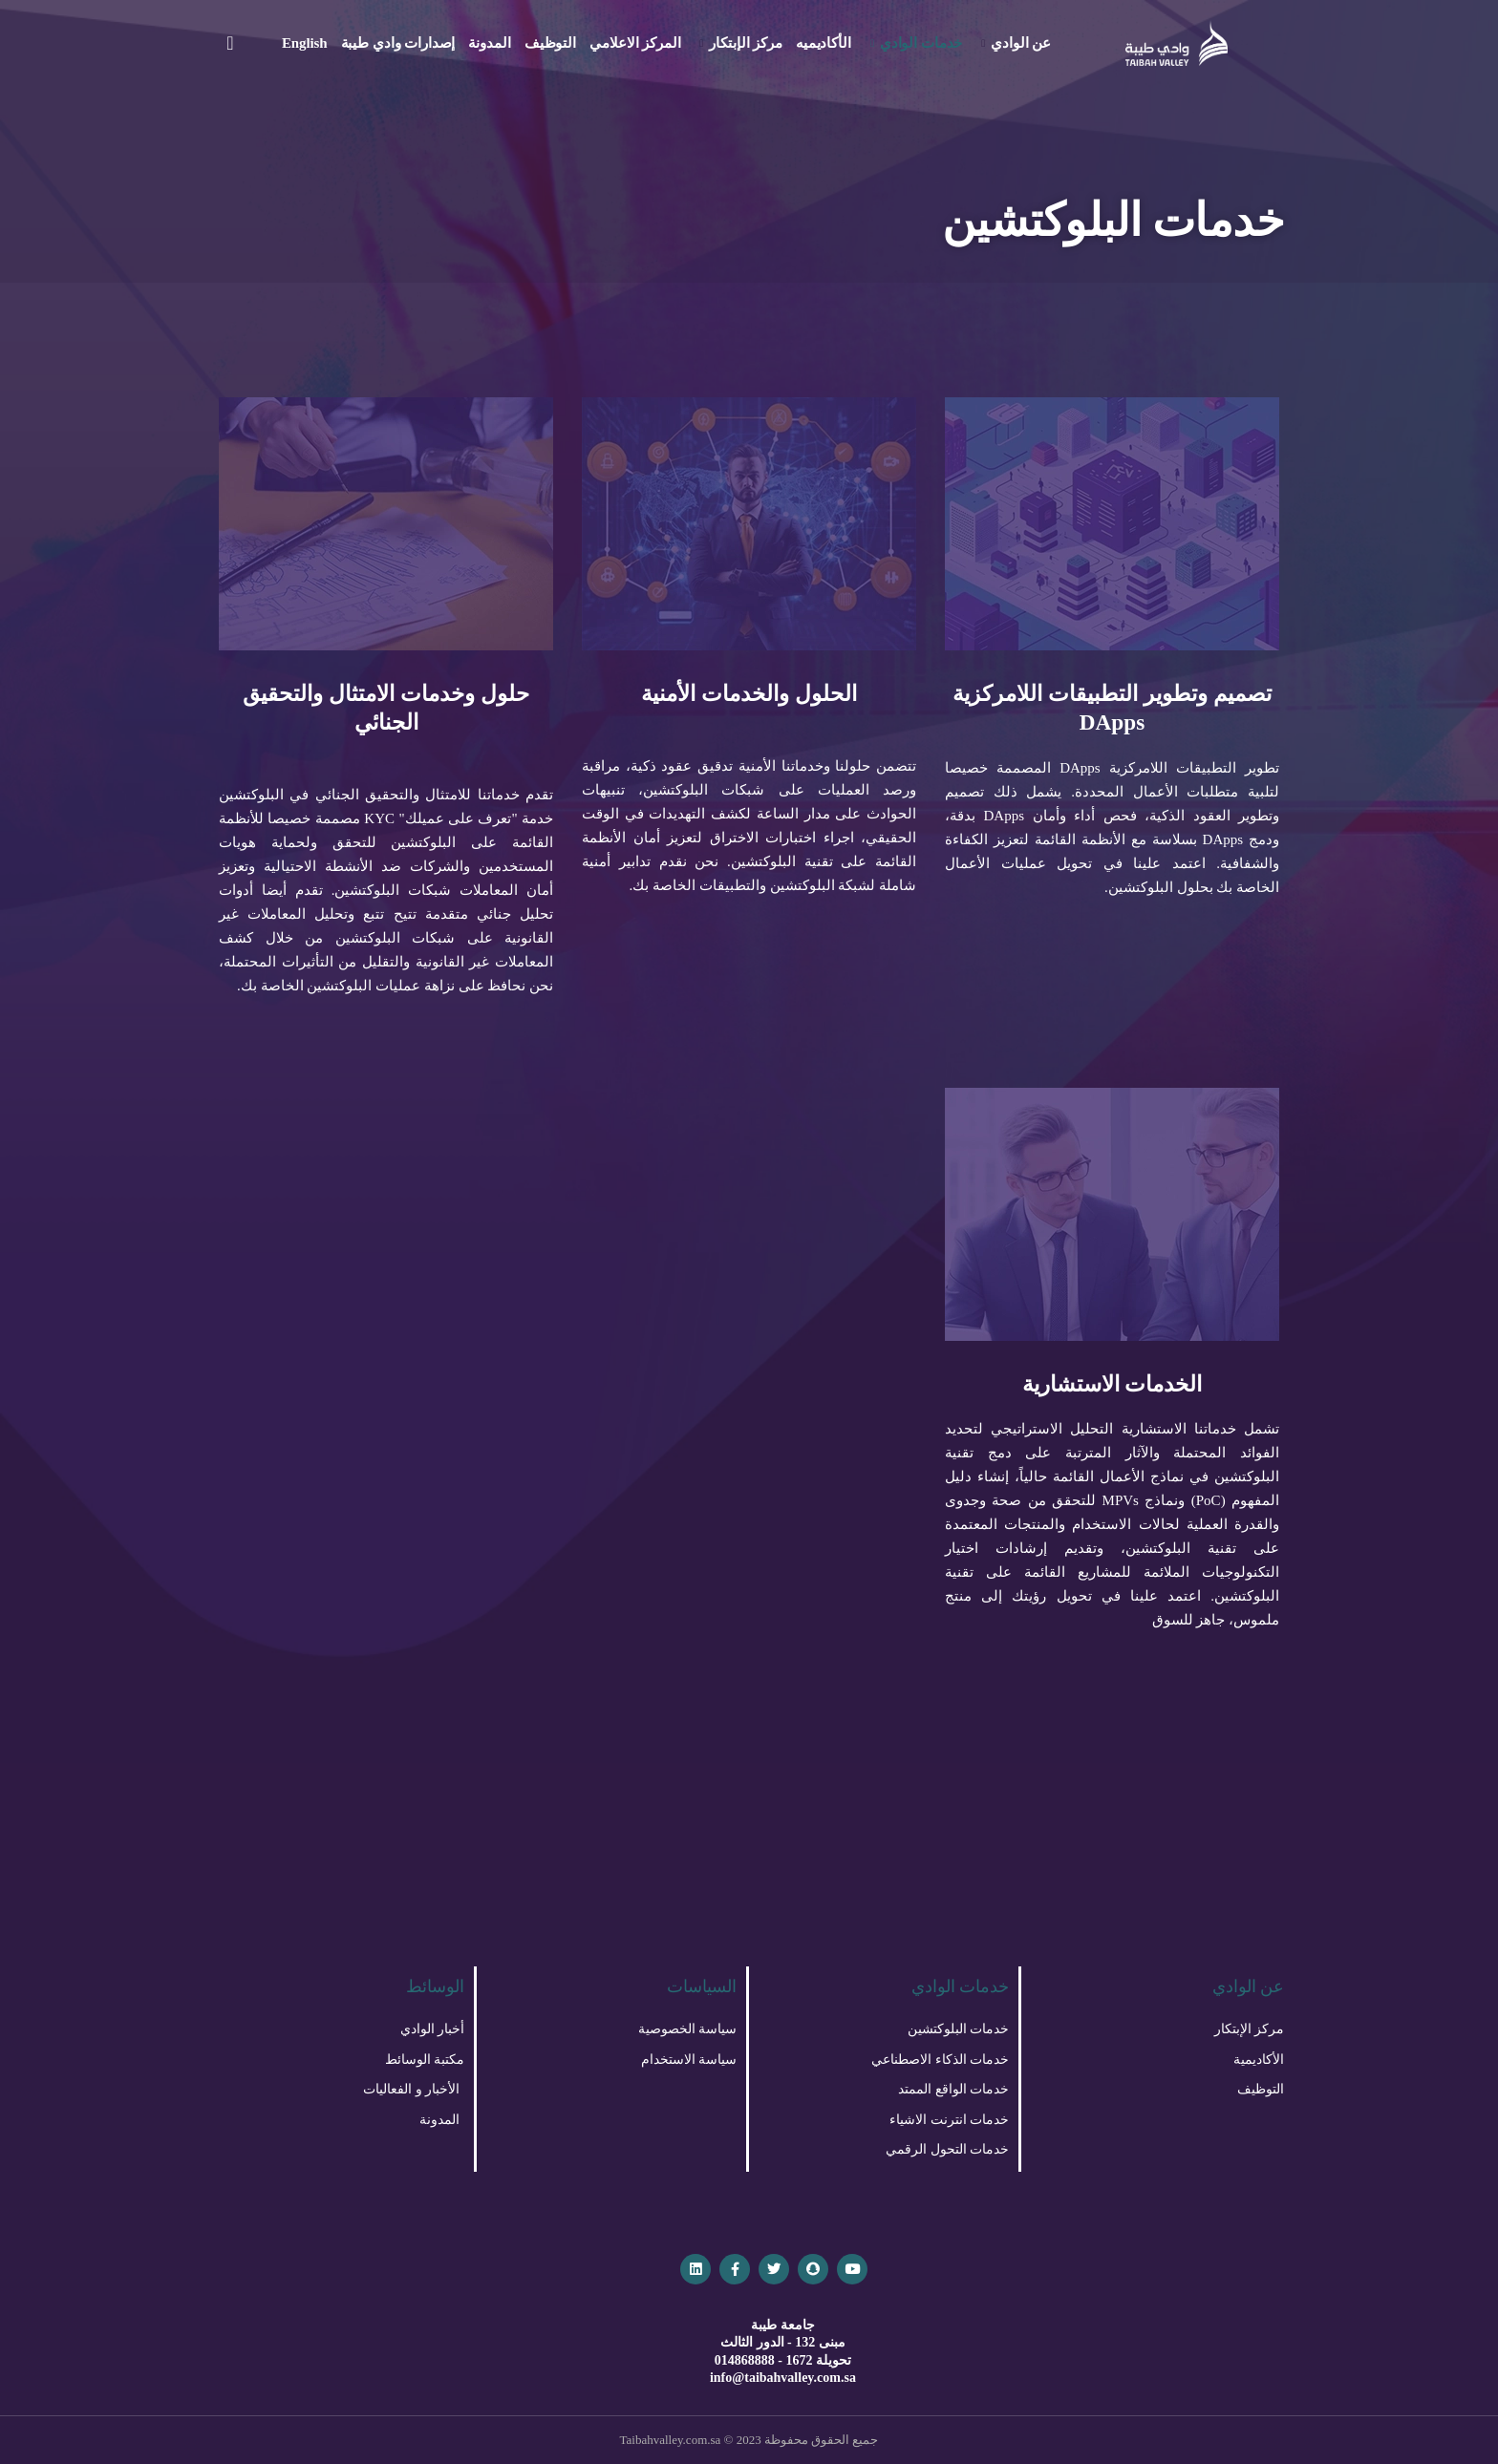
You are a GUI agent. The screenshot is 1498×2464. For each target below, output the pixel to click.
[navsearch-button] (230, 43)
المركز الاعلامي (634, 43)
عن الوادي (1016, 43)
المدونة (489, 43)
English (305, 43)
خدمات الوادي (916, 43)
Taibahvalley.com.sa (670, 2439)
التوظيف (550, 43)
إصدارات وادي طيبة (398, 43)
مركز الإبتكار (740, 43)
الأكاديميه (823, 43)
